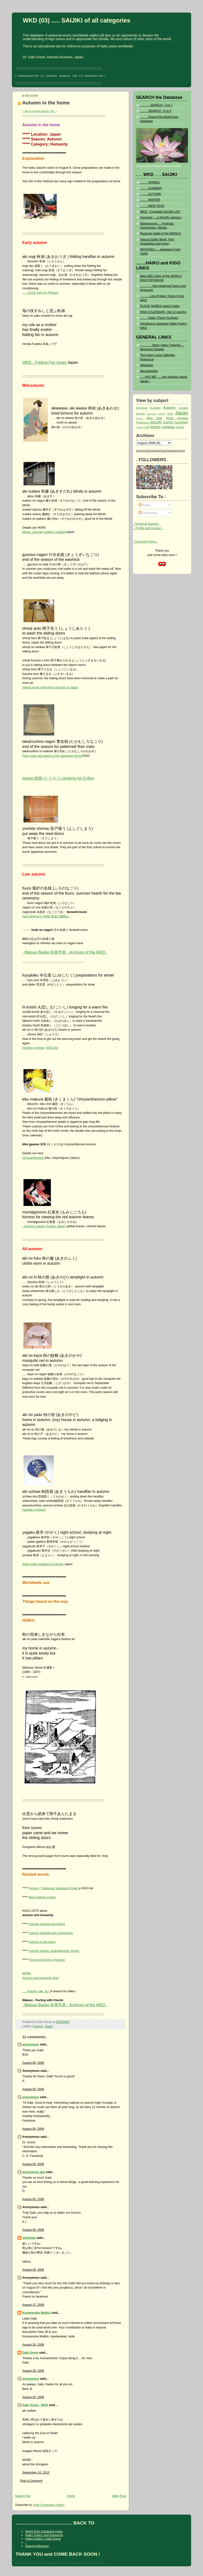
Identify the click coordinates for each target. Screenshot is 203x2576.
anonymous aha (33, 2172)
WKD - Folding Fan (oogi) (44, 362)
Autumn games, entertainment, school (54, 1951)
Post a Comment (31, 2480)
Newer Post (23, 2496)
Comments (148, 513)
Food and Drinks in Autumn (47, 1960)
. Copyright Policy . (145, 541)
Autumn (38, 2026)
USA (147, 427)
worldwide (168, 427)
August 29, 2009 (33, 2344)
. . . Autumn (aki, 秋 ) (36, 1991)
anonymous (30, 2044)
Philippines (142, 422)
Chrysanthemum (33, 1158)
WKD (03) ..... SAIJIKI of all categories (76, 20)
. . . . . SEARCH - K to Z (156, 111)
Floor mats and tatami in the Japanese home (52, 756)
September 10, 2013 (35, 2472)
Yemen (180, 427)
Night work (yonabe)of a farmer (43, 1564)
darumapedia (148, 371)
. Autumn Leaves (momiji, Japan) (44, 1226)
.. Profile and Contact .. (148, 528)
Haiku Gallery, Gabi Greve (43, 2538)
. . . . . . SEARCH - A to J (156, 105)
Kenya (139, 418)
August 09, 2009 (33, 2089)
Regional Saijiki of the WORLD (160, 233)
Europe (140, 413)
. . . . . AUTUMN (150, 194)
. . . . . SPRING (150, 182)
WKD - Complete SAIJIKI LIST (160, 211)
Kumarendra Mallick (36, 2312)
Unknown (29, 2238)
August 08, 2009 (33, 2063)
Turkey (139, 427)
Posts (144, 505)
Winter (155, 427)
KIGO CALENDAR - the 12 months (163, 312)
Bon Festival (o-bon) (42, 1897)
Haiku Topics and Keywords (44, 2535)
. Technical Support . (146, 523)
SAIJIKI (156, 422)
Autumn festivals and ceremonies (51, 1933)
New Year (154, 418)
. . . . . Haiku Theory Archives (159, 318)
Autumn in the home (46, 102)
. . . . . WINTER (150, 200)
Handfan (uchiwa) (34, 1509)
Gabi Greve (30, 2352)
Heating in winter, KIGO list (40, 1048)
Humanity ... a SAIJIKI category (161, 217)
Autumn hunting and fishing (47, 1924)
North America (177, 418)
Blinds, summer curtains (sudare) (44, 532)
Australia (155, 407)
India (170, 413)
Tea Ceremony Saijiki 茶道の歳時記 (46, 916)
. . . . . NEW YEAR (152, 206)
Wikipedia (146, 365)
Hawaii (161, 413)
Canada (183, 407)
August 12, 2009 (33, 2304)
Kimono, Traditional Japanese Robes (53, 1888)
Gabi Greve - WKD (35, 2405)
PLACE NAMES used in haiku (160, 306)
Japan (49, 2026)
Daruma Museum (37, 2546)
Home (71, 2496)
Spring (168, 422)
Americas (141, 407)
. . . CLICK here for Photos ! (40, 292)
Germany (152, 413)
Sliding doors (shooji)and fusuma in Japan (50, 687)
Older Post (119, 2496)
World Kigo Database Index (44, 2531)
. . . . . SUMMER (151, 188)
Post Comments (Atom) (48, 2505)
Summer (181, 422)
